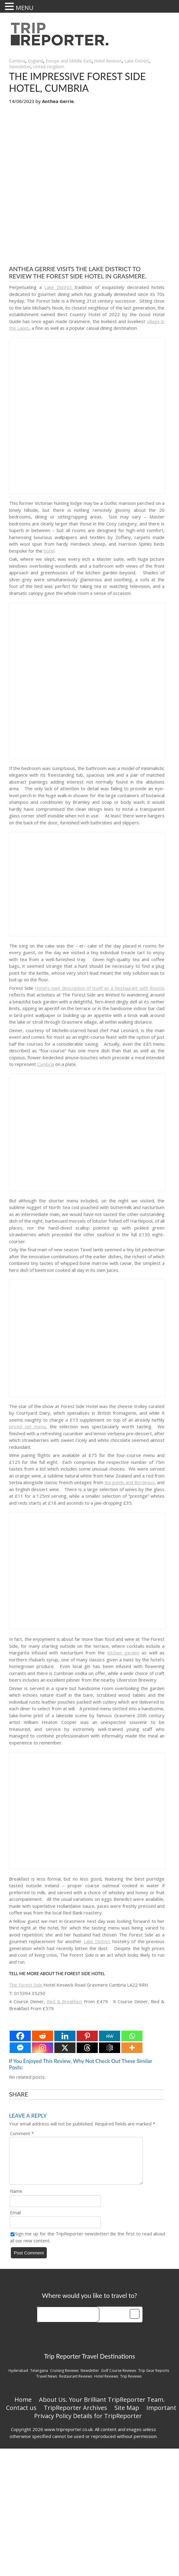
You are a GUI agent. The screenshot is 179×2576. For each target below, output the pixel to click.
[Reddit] (42, 2036)
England (35, 61)
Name (16, 2198)
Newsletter (19, 66)
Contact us (21, 2415)
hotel (49, 551)
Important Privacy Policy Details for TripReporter (105, 2419)
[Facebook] (20, 2036)
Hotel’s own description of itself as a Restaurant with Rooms (100, 988)
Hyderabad (18, 2377)
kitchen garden (123, 1653)
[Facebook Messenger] (20, 2047)
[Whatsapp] (131, 2036)
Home (23, 2407)
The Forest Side (26, 1985)
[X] (64, 2047)
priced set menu (27, 1426)
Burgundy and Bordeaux (129, 1482)
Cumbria (17, 61)
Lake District (136, 61)
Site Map (126, 2415)
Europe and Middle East (69, 61)
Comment (22, 2133)
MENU (25, 8)
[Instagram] (42, 2047)
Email (15, 2220)
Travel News (46, 2383)
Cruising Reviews (64, 2377)
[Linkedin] (64, 2036)
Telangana (39, 2377)
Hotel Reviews (108, 61)
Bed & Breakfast (64, 2001)
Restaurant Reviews (75, 2383)
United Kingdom (48, 66)
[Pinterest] (87, 2036)
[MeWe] (109, 2036)
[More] (131, 2047)
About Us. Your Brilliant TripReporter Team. (102, 2407)
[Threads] (87, 2047)
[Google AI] (109, 2047)
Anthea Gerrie (58, 101)
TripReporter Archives (75, 2415)
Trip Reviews (131, 2383)
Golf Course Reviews (118, 2377)
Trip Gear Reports (153, 2377)
